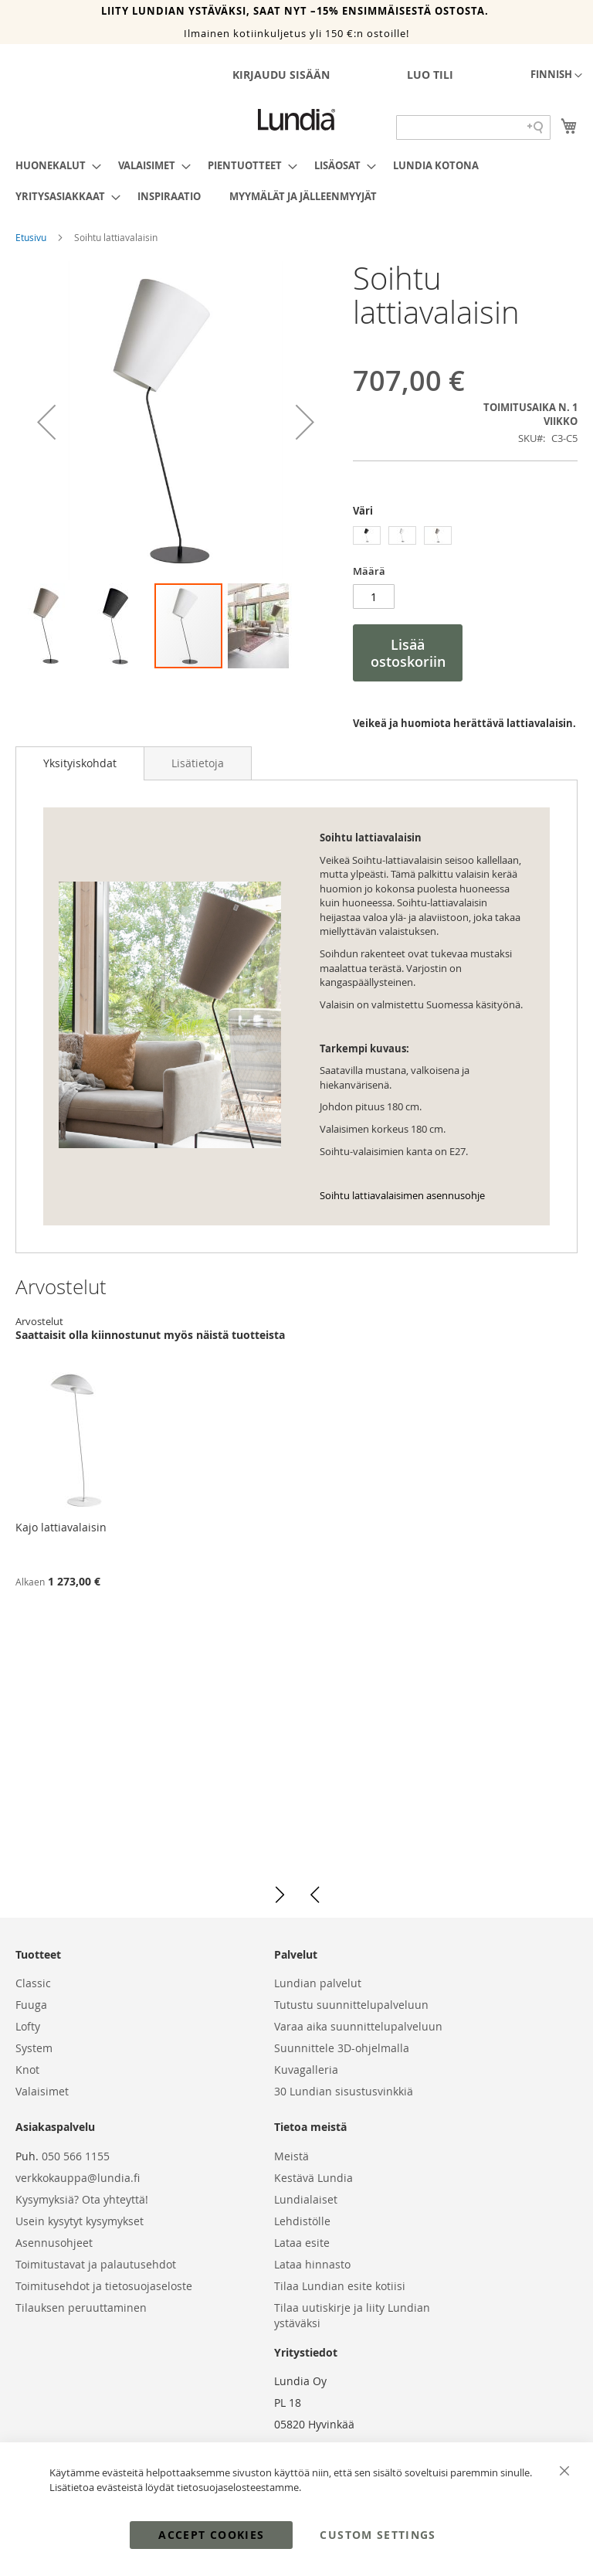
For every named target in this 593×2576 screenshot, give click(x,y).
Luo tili (430, 74)
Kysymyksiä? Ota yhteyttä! (81, 2199)
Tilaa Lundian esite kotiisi (339, 2286)
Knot (27, 2069)
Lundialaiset (305, 2199)
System (34, 2048)
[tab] (79, 763)
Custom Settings (377, 2534)
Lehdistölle (302, 2221)
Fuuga (31, 2004)
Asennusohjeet (54, 2242)
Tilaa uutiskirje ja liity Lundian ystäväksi (352, 2315)
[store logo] (296, 120)
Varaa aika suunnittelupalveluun (358, 2026)
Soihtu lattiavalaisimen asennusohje (402, 1195)
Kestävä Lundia (313, 2177)
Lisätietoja (197, 763)
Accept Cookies (211, 2534)
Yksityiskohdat (80, 763)
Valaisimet (42, 2091)
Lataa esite (302, 2242)
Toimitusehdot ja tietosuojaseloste (103, 2286)
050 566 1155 (76, 2156)
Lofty (27, 2026)
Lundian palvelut (317, 1983)
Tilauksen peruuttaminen (81, 2307)
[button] (556, 75)
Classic (33, 1983)
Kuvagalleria (306, 2069)
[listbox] (465, 537)
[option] (367, 535)
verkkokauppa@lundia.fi (77, 2177)
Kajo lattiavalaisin (61, 1527)
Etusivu (32, 237)
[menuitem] (53, 165)
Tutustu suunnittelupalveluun (351, 2004)
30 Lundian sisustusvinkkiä (343, 2091)
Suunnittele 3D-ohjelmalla (341, 2048)
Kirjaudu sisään (281, 74)
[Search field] (473, 127)
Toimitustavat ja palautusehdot (95, 2264)
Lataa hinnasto (312, 2264)
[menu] (296, 181)
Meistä (291, 2156)
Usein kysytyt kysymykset (79, 2221)
